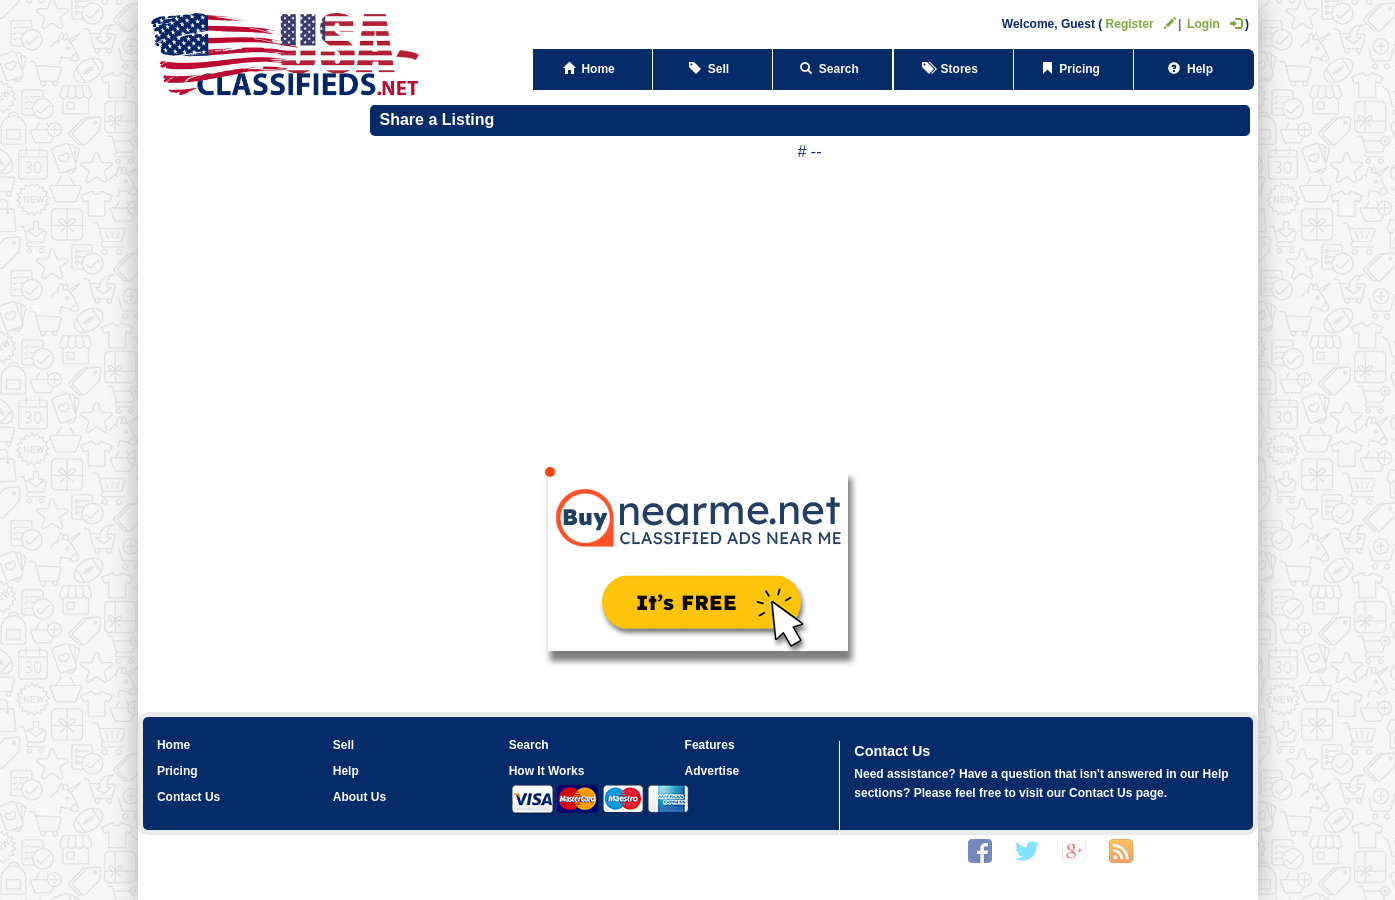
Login (1214, 24)
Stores (953, 69)
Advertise (712, 771)
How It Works (547, 771)
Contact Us (188, 797)
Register (1141, 24)
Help (1193, 69)
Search (832, 69)
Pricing (1074, 69)
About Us (359, 797)
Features (710, 745)
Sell (712, 69)
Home (592, 69)
